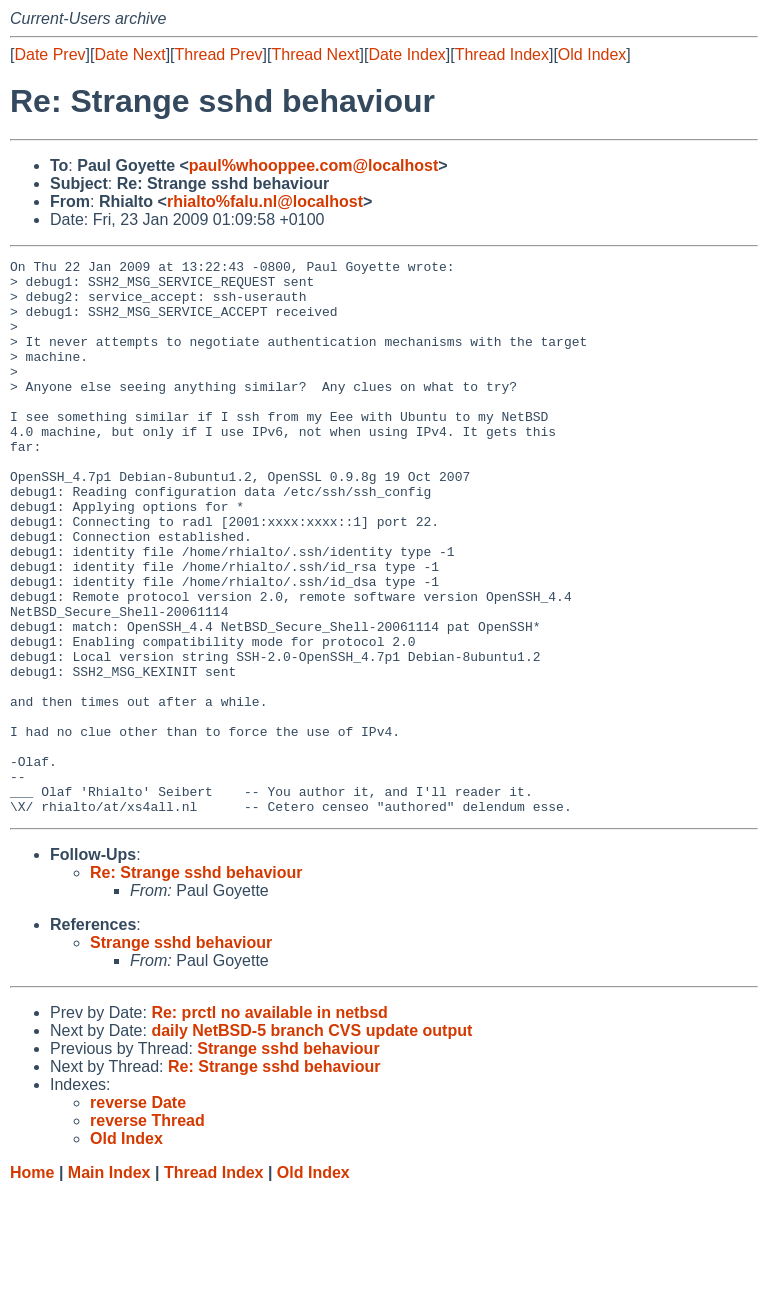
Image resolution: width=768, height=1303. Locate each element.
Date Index (406, 54)
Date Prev (49, 54)
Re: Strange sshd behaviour (196, 983)
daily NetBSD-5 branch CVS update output (311, 1141)
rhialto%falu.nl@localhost (265, 201)
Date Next (129, 54)
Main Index (109, 1283)
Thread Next (315, 54)
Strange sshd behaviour (181, 1053)
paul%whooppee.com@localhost (313, 165)
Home (32, 1283)
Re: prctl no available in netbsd (269, 1123)
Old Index (592, 54)
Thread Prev (219, 54)
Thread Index (502, 54)
